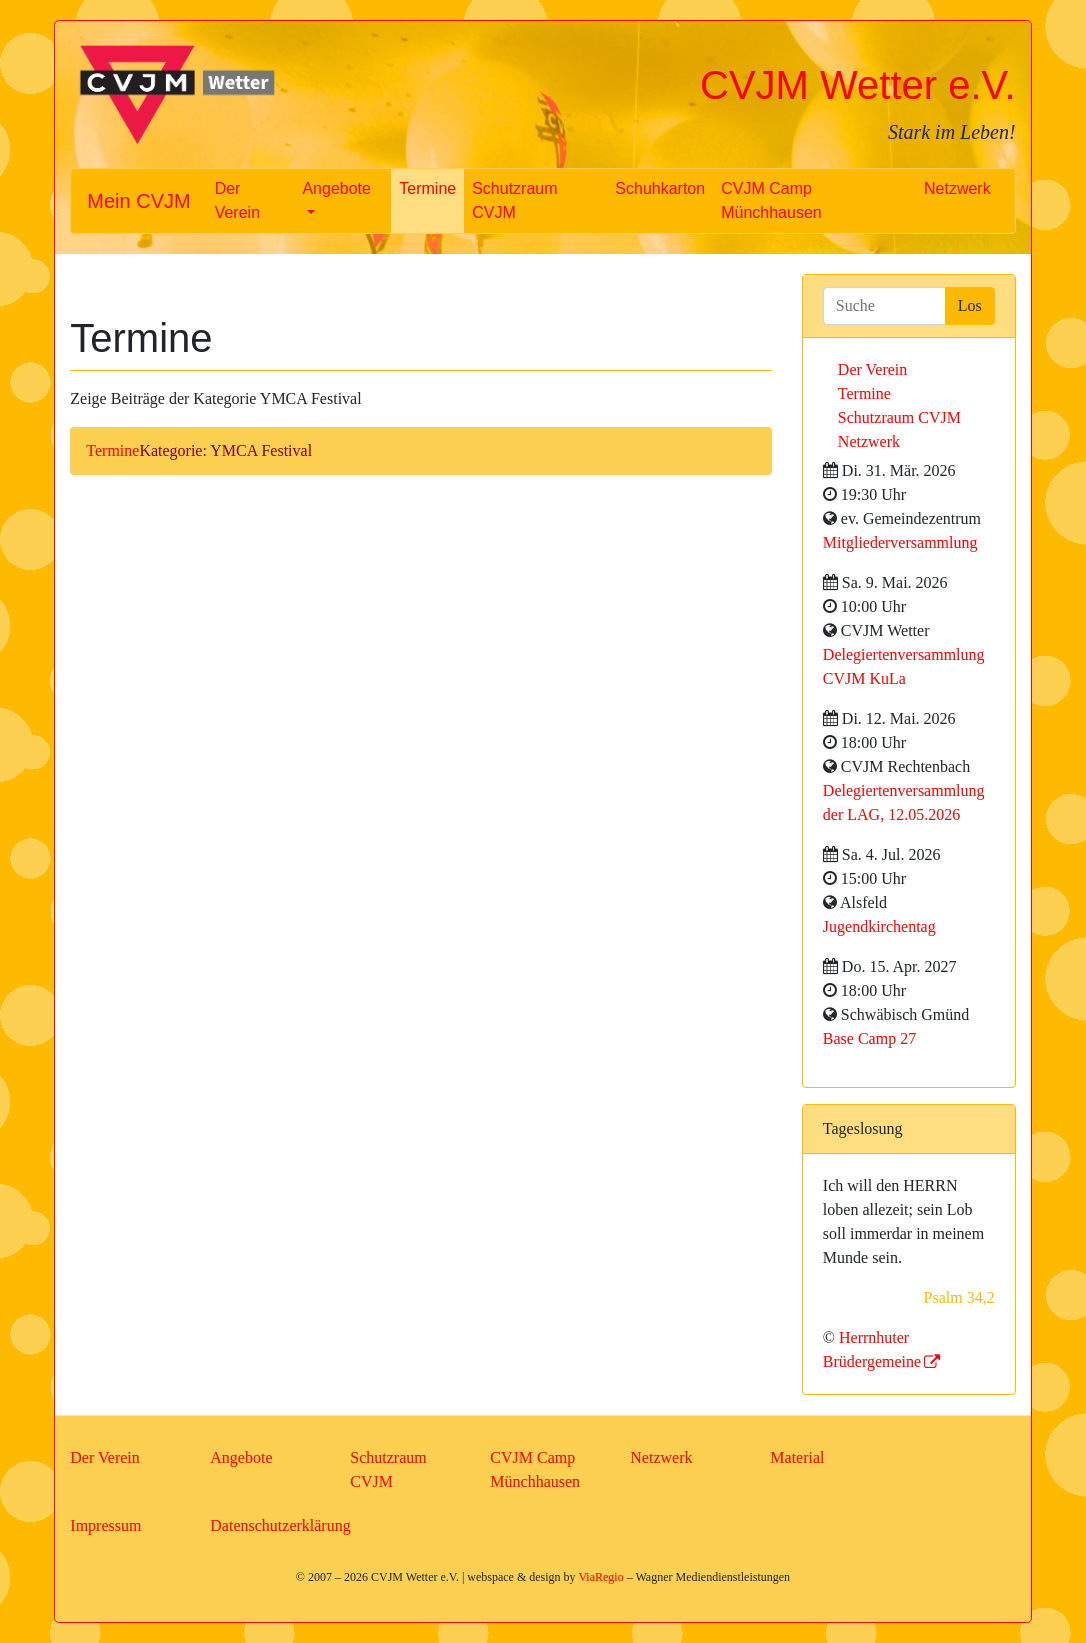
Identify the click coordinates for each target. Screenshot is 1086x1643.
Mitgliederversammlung (900, 542)
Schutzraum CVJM (514, 200)
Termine (427, 188)
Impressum (105, 1525)
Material (797, 1457)
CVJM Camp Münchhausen (771, 200)
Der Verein (237, 200)
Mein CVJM (138, 201)
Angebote (241, 1457)
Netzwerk (957, 188)
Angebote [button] (336, 188)
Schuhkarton (660, 188)
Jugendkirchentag (879, 926)
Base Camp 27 (869, 1038)
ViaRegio (600, 1577)
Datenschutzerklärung (280, 1525)
